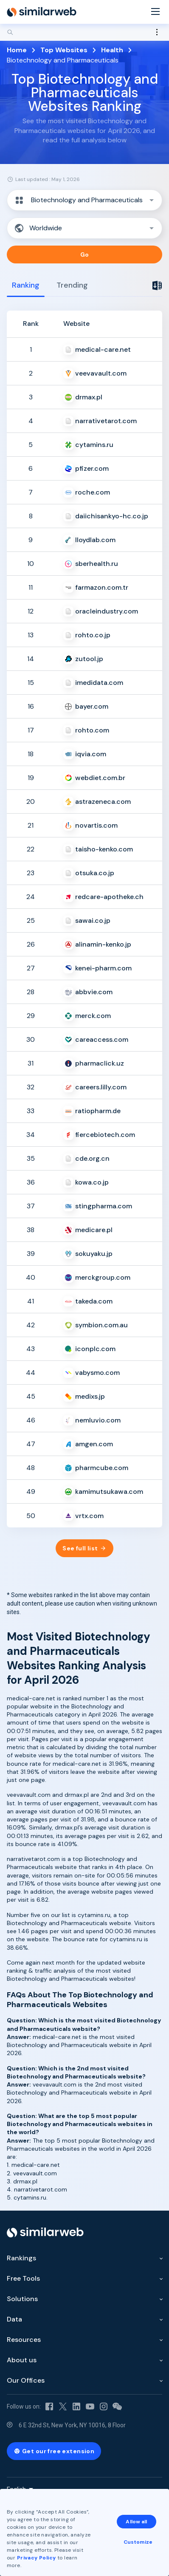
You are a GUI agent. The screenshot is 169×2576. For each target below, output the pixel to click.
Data (14, 2319)
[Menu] (155, 12)
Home (17, 49)
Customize (138, 2542)
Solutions (22, 2298)
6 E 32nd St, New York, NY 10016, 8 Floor (72, 2425)
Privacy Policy (36, 2557)
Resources (24, 2339)
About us (22, 2359)
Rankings (21, 2258)
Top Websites (63, 49)
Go (84, 254)
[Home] (41, 12)
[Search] (84, 32)
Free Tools (23, 2278)
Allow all (136, 2521)
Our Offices (26, 2380)
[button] (84, 200)
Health (112, 49)
